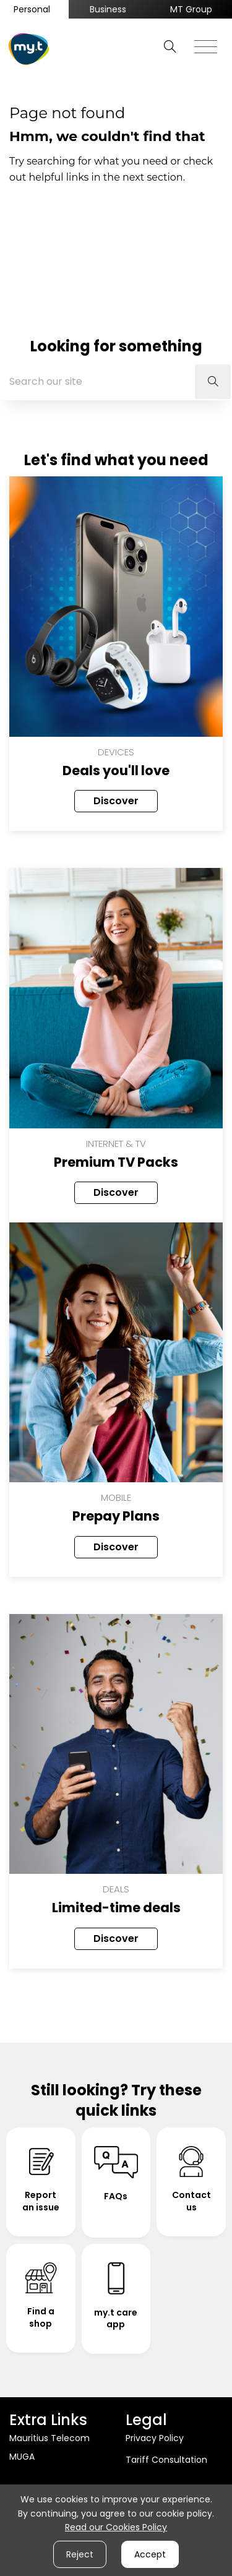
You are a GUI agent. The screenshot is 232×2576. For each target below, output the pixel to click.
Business (108, 9)
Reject (79, 2554)
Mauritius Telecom (49, 2438)
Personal (32, 9)
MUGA (22, 2456)
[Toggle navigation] (205, 43)
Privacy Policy (155, 2438)
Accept (150, 2554)
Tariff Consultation (166, 2460)
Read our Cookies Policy (116, 2527)
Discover (116, 801)
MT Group (191, 9)
